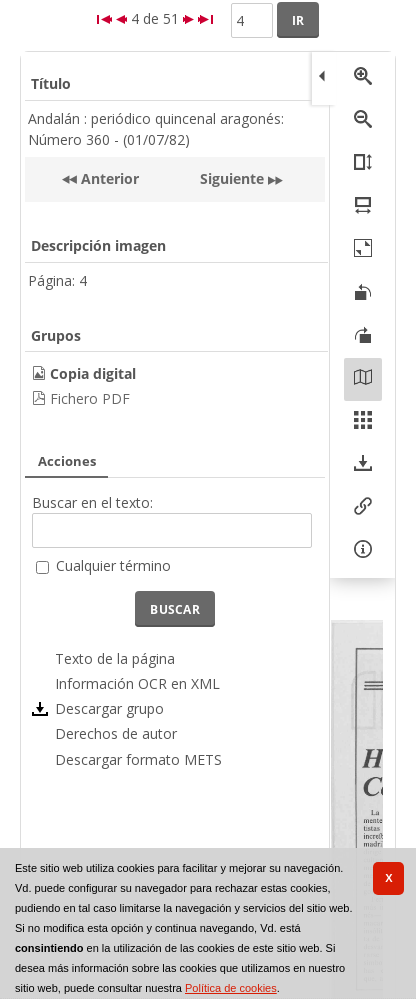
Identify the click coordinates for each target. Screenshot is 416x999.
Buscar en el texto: (92, 502)
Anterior (108, 178)
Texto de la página (115, 658)
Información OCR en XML (137, 683)
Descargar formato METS (138, 759)
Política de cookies (231, 988)
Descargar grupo (109, 708)
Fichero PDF (90, 398)
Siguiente (232, 178)
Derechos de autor (116, 733)
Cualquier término (113, 565)
